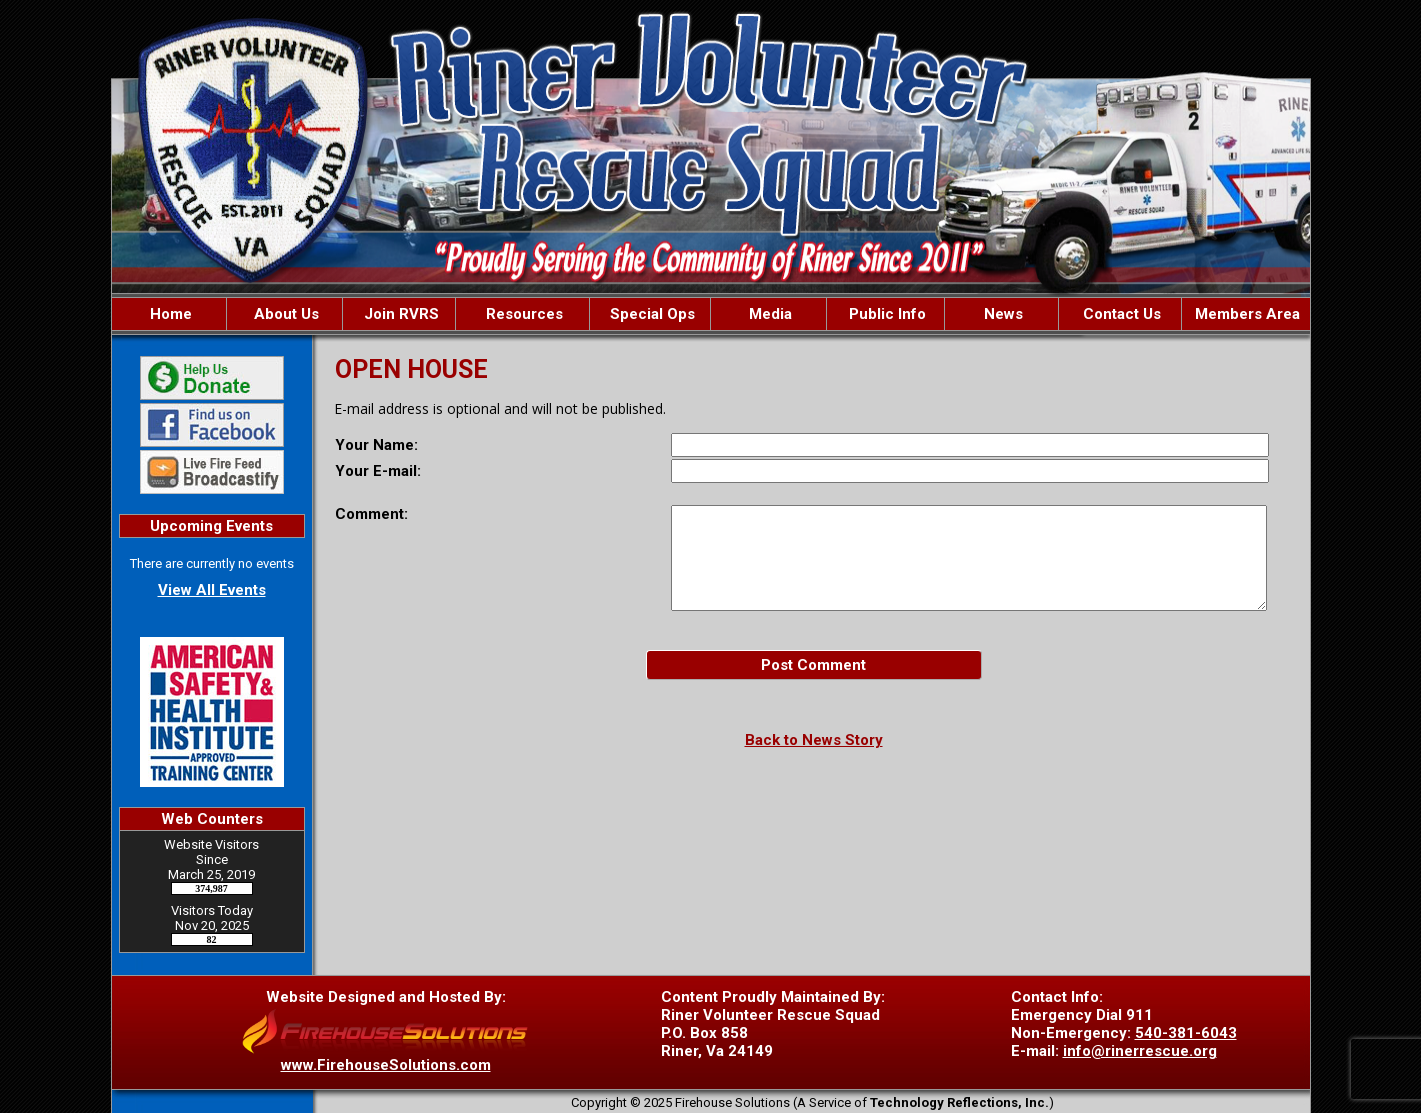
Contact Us (1120, 314)
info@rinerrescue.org (1140, 1051)
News (1001, 314)
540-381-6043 (1186, 1033)
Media (768, 314)
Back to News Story (814, 740)
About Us (284, 314)
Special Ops (650, 314)
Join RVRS (399, 314)
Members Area (1245, 314)
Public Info (885, 314)
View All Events (212, 590)
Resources (522, 314)
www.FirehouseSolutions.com (386, 1065)
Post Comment (813, 665)
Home (169, 314)
